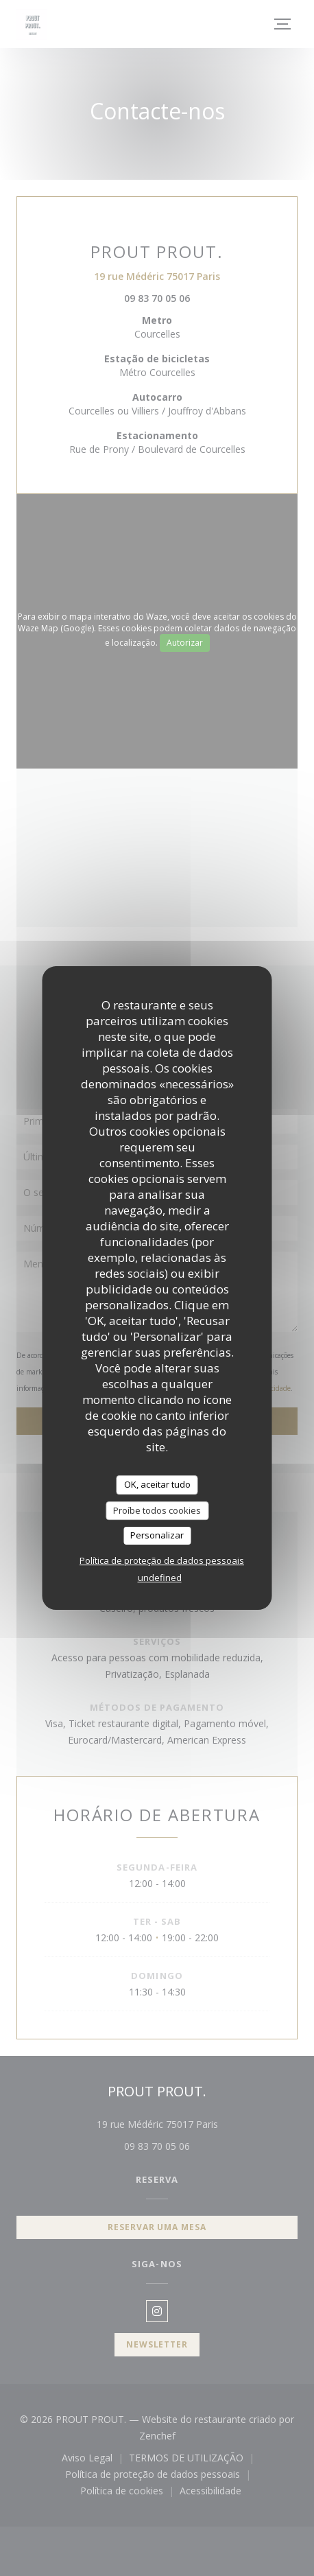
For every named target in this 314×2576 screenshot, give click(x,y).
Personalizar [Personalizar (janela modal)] (157, 1535)
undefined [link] (160, 1577)
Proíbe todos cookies (157, 1510)
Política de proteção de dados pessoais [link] (162, 1560)
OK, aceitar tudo (157, 1484)
